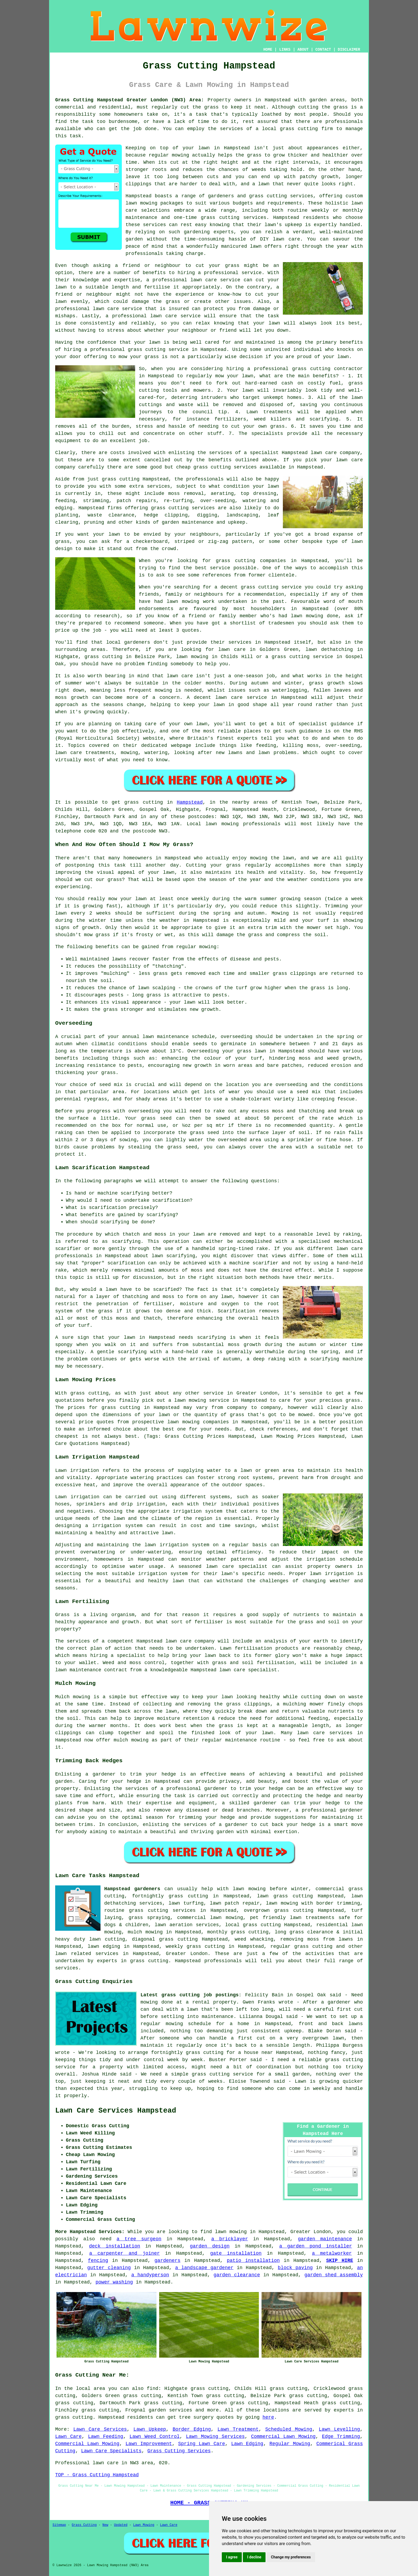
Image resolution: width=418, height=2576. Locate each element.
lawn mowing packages (154, 203)
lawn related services (86, 1953)
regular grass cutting (301, 1946)
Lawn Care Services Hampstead (115, 2111)
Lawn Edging (247, 2443)
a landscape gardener (204, 2267)
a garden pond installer (315, 2246)
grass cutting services (233, 217)
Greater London (187, 1953)
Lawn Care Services (100, 2429)
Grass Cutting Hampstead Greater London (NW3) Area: (129, 100)
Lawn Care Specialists (111, 2451)
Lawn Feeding (105, 2436)
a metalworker (332, 2253)
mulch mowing (145, 1932)
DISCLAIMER (349, 49)
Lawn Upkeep (150, 2429)
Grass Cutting (84, 2525)
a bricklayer (229, 2239)
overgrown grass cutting (279, 1910)
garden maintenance (325, 2239)
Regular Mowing (290, 2443)
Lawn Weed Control (155, 2436)
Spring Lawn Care (201, 2443)
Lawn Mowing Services (215, 2436)
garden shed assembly (333, 2275)
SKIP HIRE (339, 2260)
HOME (267, 49)
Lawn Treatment (238, 2429)
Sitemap (59, 2525)
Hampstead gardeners (132, 1889)
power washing (114, 2282)
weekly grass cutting (195, 1946)
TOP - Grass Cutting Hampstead (97, 2475)
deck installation (114, 2246)
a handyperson (150, 2275)
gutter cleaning (109, 2267)
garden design (210, 2246)
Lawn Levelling (339, 2429)
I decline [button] (254, 2557)
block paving (295, 2267)
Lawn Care (68, 2436)
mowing (207, 947)
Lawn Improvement (149, 2443)
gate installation (236, 2253)
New (105, 2525)
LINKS (284, 49)
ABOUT (303, 49)
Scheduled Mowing (288, 2429)
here (268, 2417)
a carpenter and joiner (124, 2253)
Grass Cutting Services (179, 2451)
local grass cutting (253, 1925)
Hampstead (190, 802)
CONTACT (323, 49)
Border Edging (191, 2429)
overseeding (236, 1036)
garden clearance (237, 2275)
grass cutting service (158, 349)
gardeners (167, 2260)
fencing (98, 2260)
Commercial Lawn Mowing (283, 2436)
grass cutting (299, 128)
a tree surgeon (138, 2239)
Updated (120, 2525)
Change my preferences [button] (291, 2557)
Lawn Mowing (143, 2525)
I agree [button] (232, 2557)
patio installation (253, 2260)
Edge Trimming (341, 2436)
